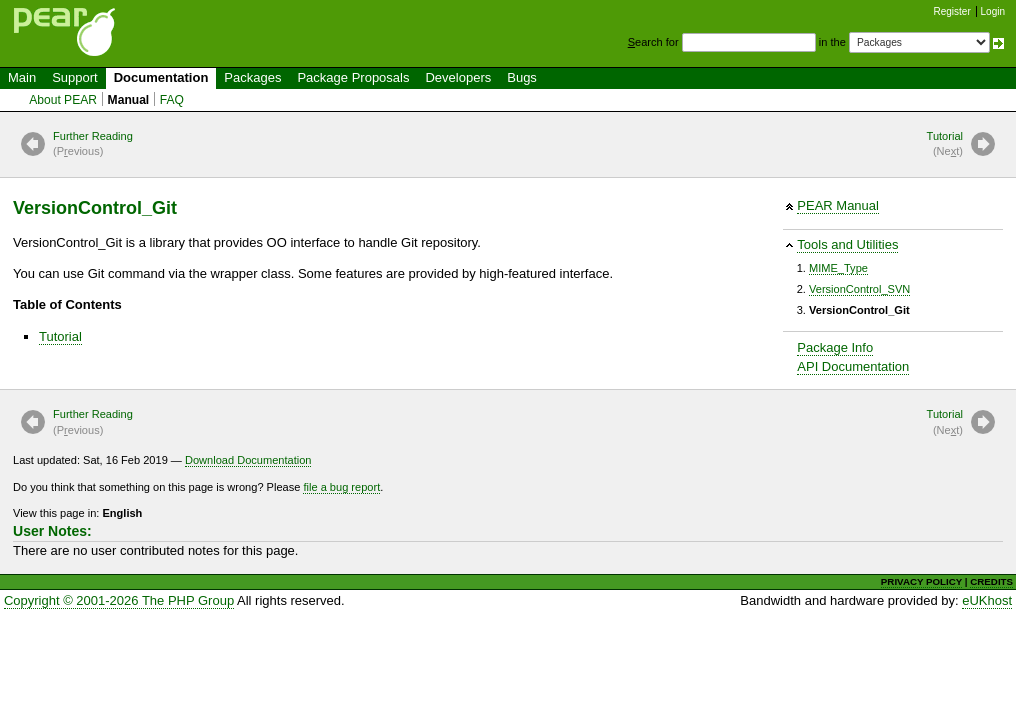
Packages (252, 77)
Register (952, 11)
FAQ (172, 100)
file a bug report (341, 487)
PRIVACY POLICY (921, 581)
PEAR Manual (838, 205)
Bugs (522, 77)
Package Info (835, 347)
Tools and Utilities (847, 244)
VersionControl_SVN (859, 289)
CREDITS (991, 581)
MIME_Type (838, 268)
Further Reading (93, 145)
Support (75, 77)
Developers (458, 77)
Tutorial (945, 145)
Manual (129, 100)
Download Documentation (248, 460)
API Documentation (853, 366)
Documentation (161, 77)
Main (22, 77)
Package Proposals (353, 77)
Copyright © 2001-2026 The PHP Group (119, 600)
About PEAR (63, 100)
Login (993, 11)
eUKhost (987, 600)
